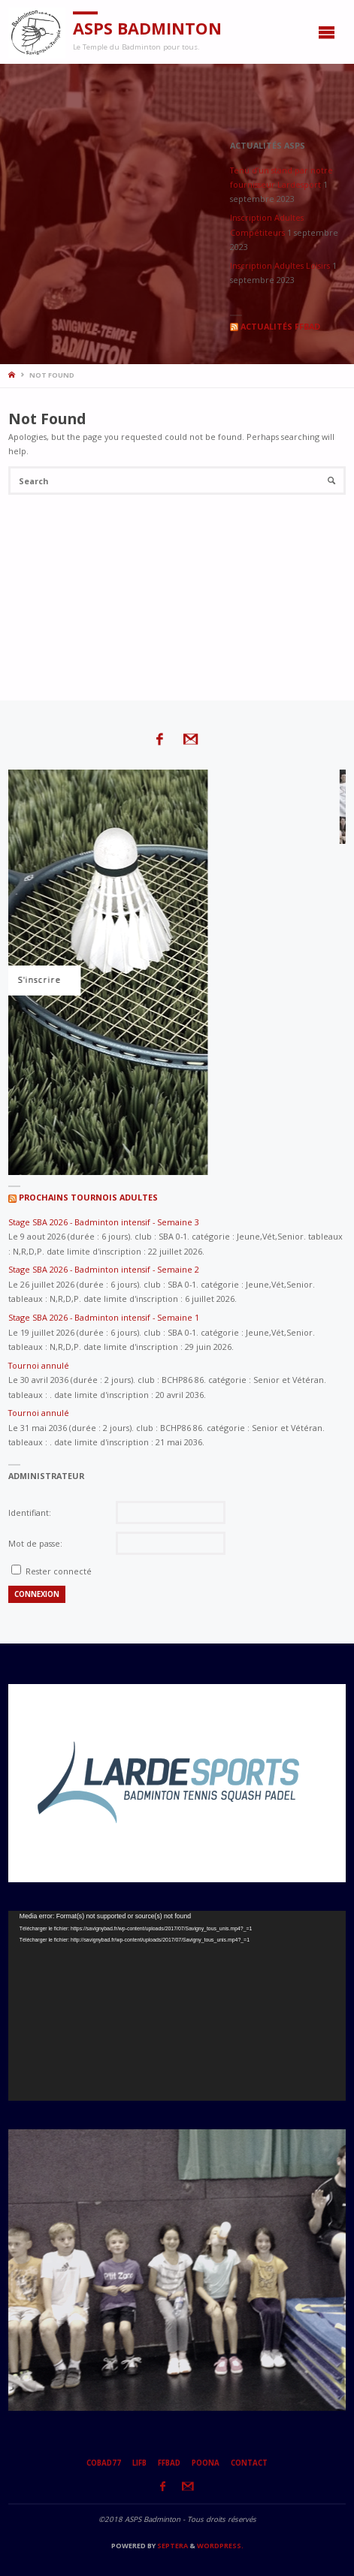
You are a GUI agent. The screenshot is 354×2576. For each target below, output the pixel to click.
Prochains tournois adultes (88, 1197)
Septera (172, 2545)
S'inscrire (166, 980)
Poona (205, 2463)
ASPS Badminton (147, 28)
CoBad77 (103, 2463)
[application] (177, 2006)
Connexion (36, 1594)
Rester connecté (59, 1571)
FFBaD (169, 2463)
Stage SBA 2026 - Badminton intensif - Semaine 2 (103, 1269)
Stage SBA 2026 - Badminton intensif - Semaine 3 (103, 1222)
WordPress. (220, 2545)
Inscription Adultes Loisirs (280, 265)
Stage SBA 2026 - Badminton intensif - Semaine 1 (103, 1317)
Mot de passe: (35, 1543)
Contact (249, 2463)
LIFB (139, 2463)
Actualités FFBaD (280, 326)
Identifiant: (29, 1512)
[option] (177, 1783)
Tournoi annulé (38, 1365)
